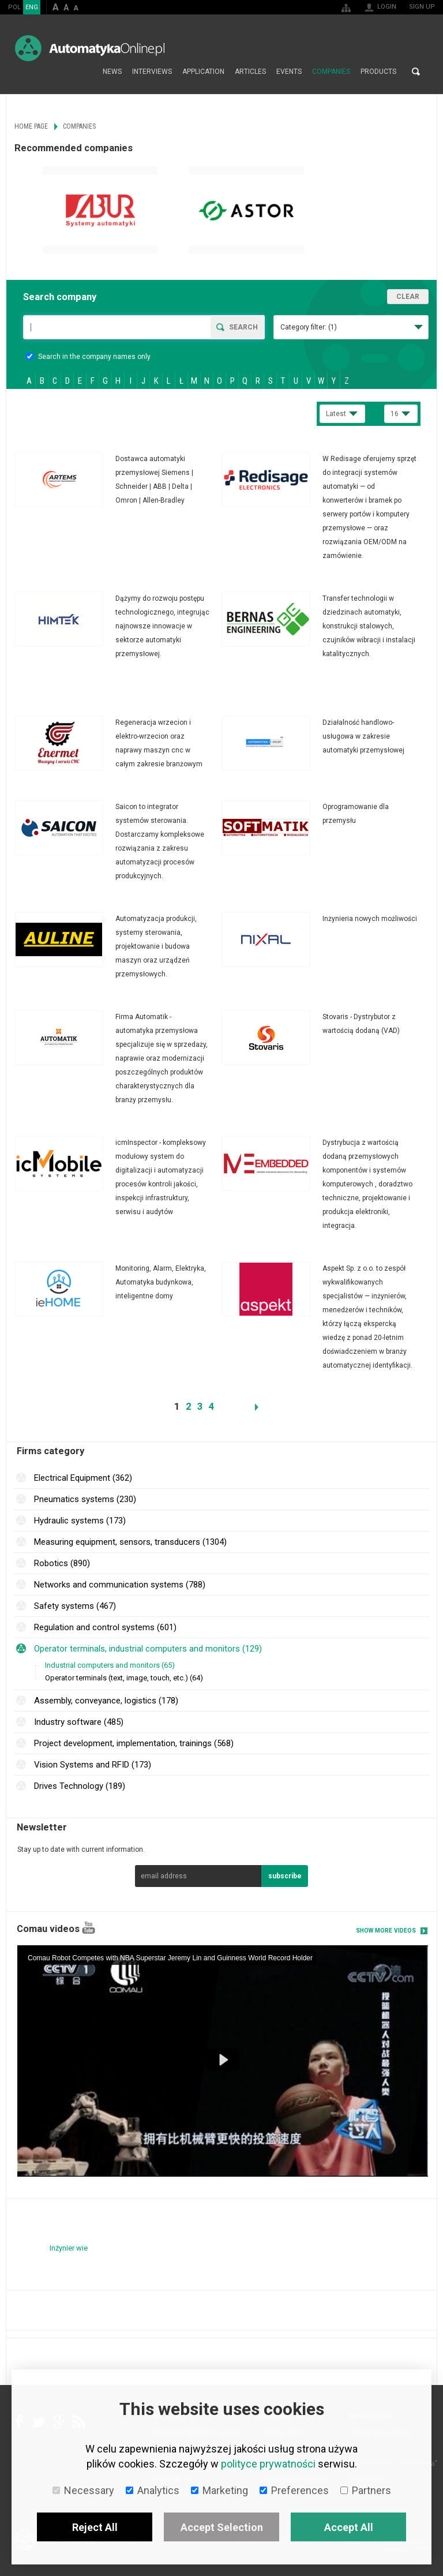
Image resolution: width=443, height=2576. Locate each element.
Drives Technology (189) (79, 1786)
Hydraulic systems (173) (80, 1520)
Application (203, 72)
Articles (250, 72)
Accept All (348, 2527)
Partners (365, 2490)
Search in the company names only (88, 357)
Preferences (294, 2490)
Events (289, 72)
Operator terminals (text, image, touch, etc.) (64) (124, 1677)
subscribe (285, 1876)
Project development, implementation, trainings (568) (134, 1743)
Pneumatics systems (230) (85, 1499)
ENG (31, 7)
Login (386, 6)
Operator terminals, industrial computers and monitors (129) (148, 1648)
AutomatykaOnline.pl (89, 48)
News (112, 72)
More (118, 479)
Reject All (95, 2527)
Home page (85, 71)
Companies (331, 72)
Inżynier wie (69, 2248)
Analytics (152, 2490)
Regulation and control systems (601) (105, 1627)
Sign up (422, 6)
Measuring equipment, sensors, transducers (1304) (130, 1542)
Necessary (83, 2490)
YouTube (88, 1927)
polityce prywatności (268, 2464)
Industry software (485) (78, 1722)
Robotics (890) (62, 1563)
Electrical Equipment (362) (83, 1478)
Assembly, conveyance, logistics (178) (106, 1700)
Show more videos (386, 1930)
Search (416, 71)
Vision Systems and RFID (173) (92, 1764)
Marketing (219, 2490)
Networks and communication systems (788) (119, 1584)
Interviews (152, 72)
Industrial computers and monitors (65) (110, 1665)
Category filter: (308, 327)
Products (378, 72)
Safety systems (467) (75, 1606)
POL (14, 7)
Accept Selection (222, 2527)
